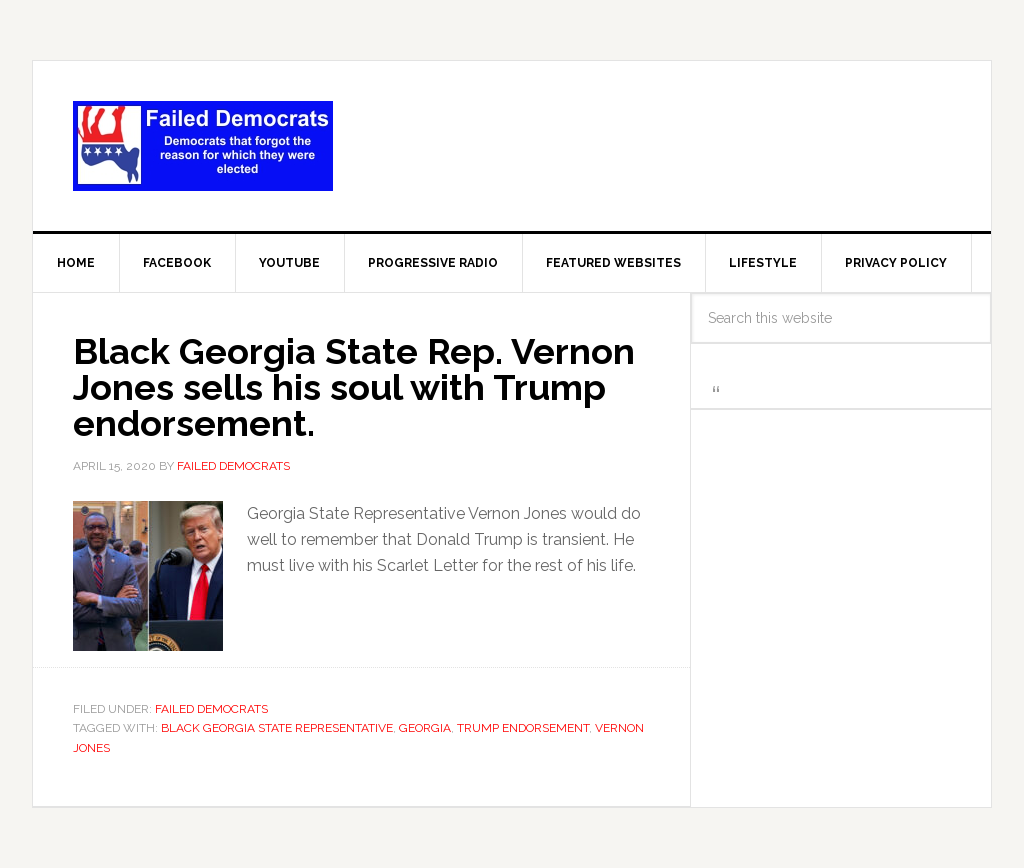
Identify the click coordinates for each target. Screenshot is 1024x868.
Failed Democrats (203, 146)
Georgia (425, 728)
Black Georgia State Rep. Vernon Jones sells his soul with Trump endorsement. (354, 387)
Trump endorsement (523, 728)
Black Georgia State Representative (277, 728)
